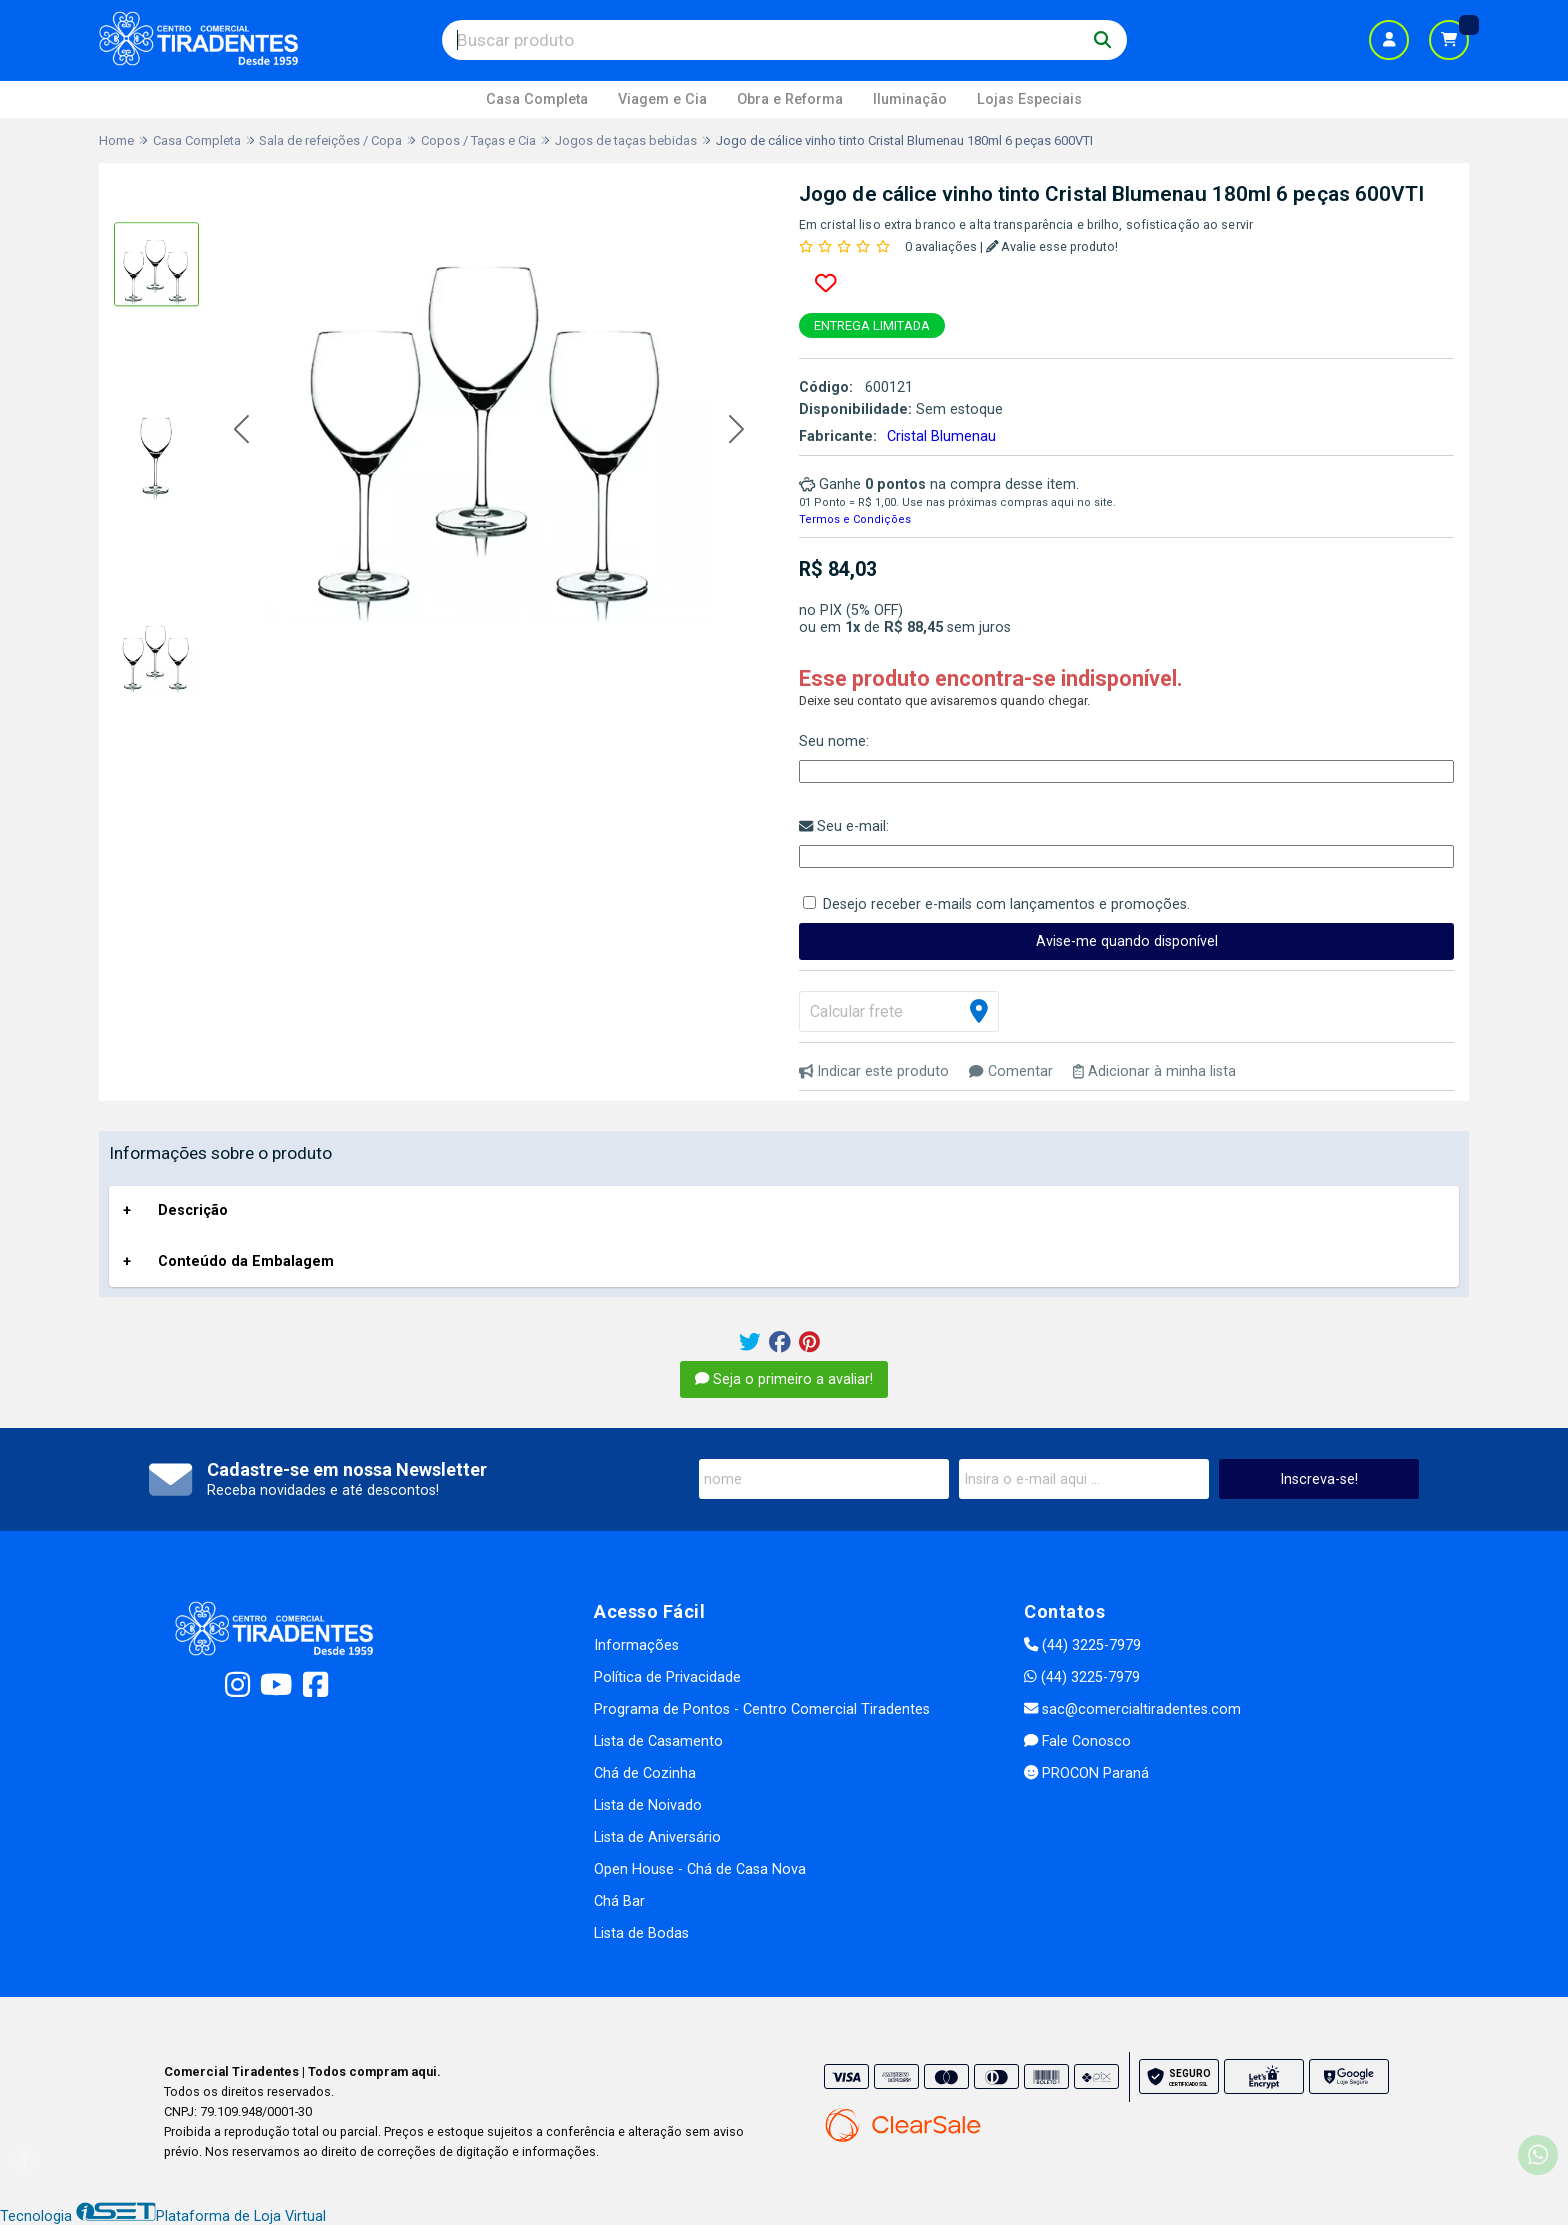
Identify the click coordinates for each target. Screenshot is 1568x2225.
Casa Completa (537, 99)
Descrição (193, 1210)
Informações (636, 1645)
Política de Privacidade (667, 1677)
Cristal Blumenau (941, 436)
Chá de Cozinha (645, 1773)
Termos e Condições (855, 519)
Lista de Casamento (658, 1741)
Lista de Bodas (641, 1933)
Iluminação (910, 99)
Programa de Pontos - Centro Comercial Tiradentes (762, 1709)
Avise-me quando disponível (1127, 941)
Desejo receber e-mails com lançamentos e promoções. (1006, 904)
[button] (241, 430)
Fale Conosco (1077, 1741)
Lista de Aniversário (657, 1837)
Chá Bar (619, 1901)
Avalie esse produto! (1052, 246)
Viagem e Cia (662, 99)
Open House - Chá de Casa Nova (700, 1869)
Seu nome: (834, 741)
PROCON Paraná (1086, 1773)
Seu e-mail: (844, 826)
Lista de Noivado (648, 1805)
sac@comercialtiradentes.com (1132, 1709)
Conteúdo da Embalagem (246, 1261)
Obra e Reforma (790, 99)
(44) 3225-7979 (1082, 1645)
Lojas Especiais (1029, 99)
